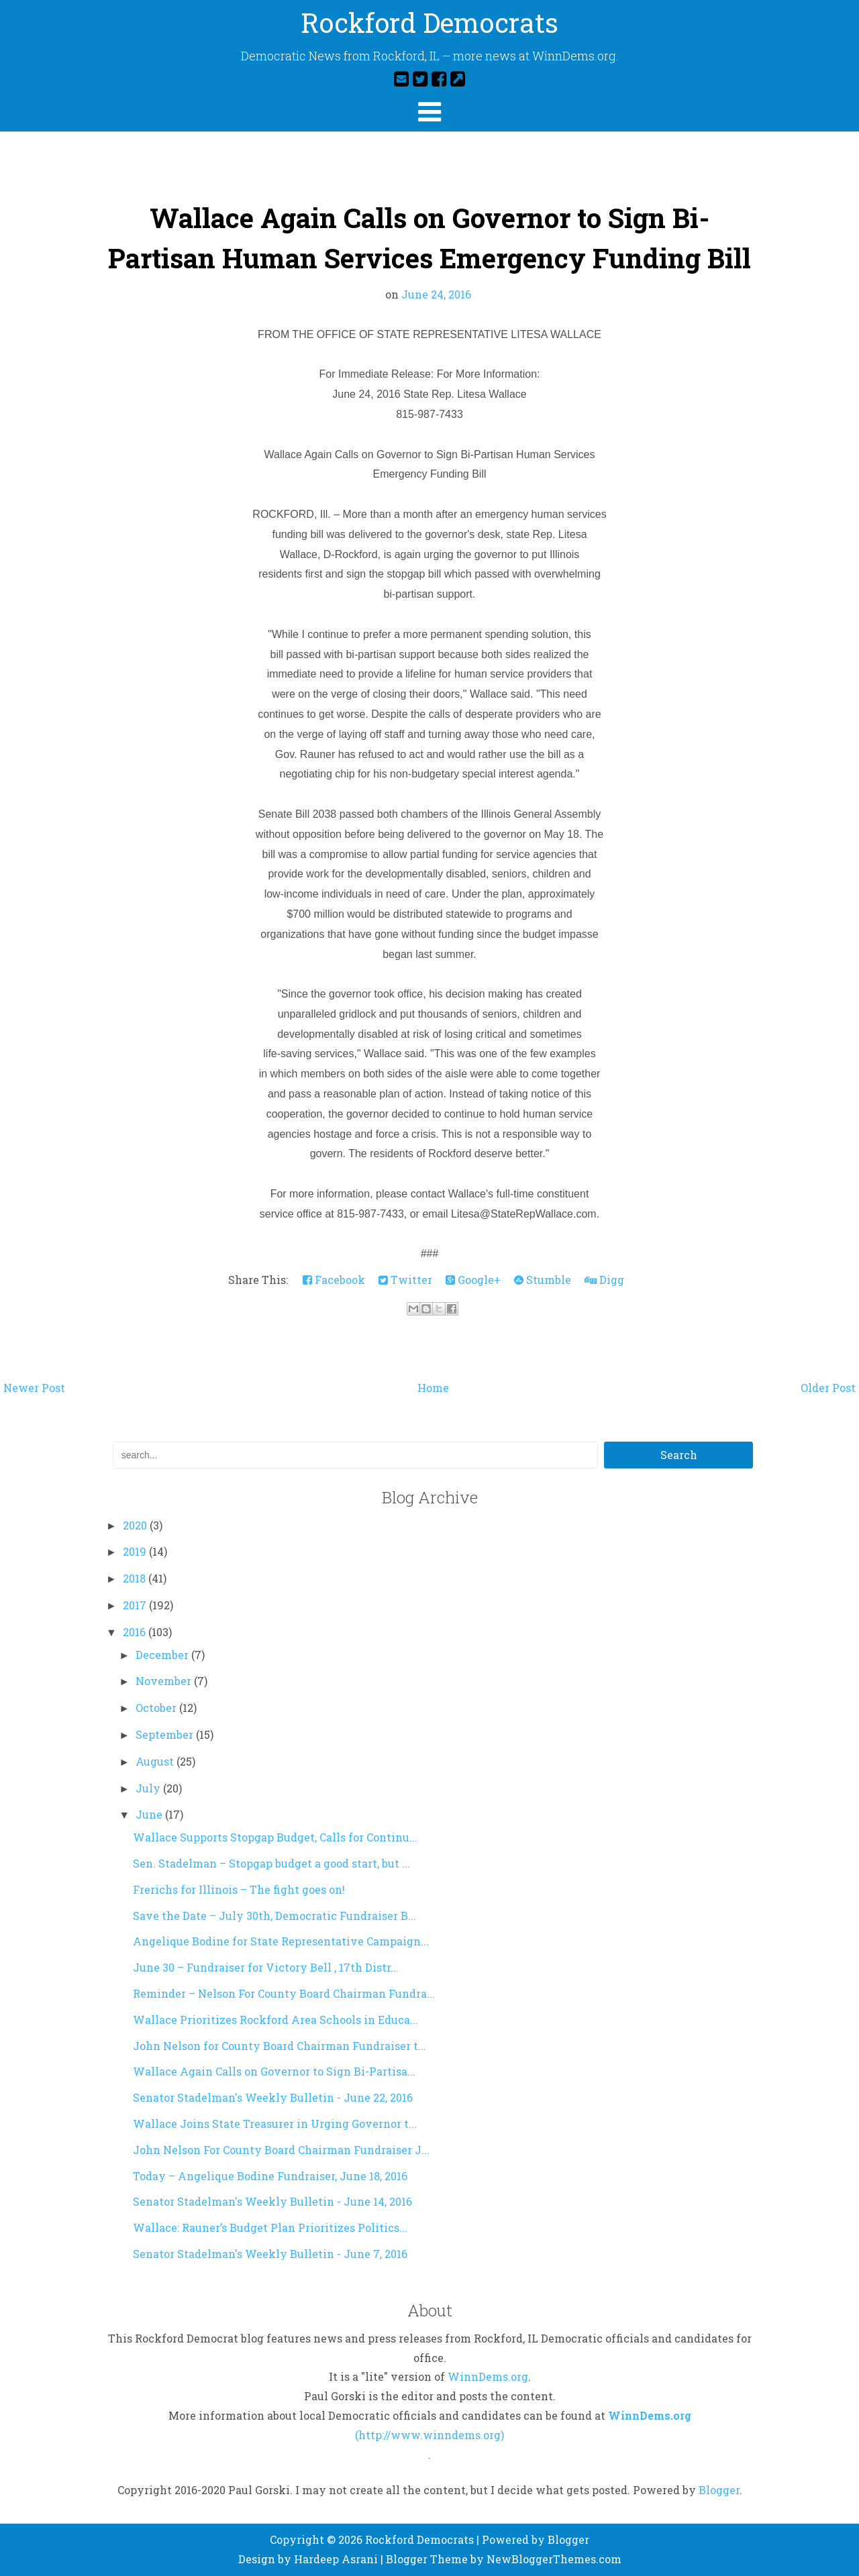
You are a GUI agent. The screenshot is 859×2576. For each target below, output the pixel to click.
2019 (136, 1551)
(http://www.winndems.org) (429, 2435)
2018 (135, 1578)
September (166, 1734)
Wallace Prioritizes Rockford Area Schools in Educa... (275, 2019)
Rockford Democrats (430, 22)
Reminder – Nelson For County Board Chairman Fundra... (284, 1993)
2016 (135, 1632)
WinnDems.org (488, 2376)
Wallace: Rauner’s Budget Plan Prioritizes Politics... (270, 2227)
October (157, 1708)
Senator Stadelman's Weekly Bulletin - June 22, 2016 (273, 2097)
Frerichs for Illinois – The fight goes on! (239, 1889)
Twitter (405, 1280)
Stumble (542, 1280)
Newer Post (34, 1388)
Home (433, 1388)
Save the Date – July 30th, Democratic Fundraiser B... (274, 1916)
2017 (136, 1605)
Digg (604, 1280)
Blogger (719, 2490)
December (163, 1655)
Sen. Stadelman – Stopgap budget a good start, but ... (271, 1863)
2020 (136, 1525)
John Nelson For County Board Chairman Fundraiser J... (281, 2150)
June (150, 1814)
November (165, 1681)
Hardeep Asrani (336, 2559)
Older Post (828, 1388)
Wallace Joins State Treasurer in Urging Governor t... (275, 2123)
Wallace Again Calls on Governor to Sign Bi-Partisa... (274, 2071)
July (149, 1788)
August (156, 1761)
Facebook (334, 1280)
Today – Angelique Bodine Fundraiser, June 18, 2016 (270, 2176)
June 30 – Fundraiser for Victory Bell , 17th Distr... (266, 1967)
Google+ (473, 1280)
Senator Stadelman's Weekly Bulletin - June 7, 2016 (270, 2254)
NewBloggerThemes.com (554, 2559)
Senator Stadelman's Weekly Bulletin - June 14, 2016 (272, 2201)
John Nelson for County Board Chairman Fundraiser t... (279, 2046)
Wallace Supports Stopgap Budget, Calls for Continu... (275, 1837)
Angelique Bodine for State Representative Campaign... (281, 1941)
